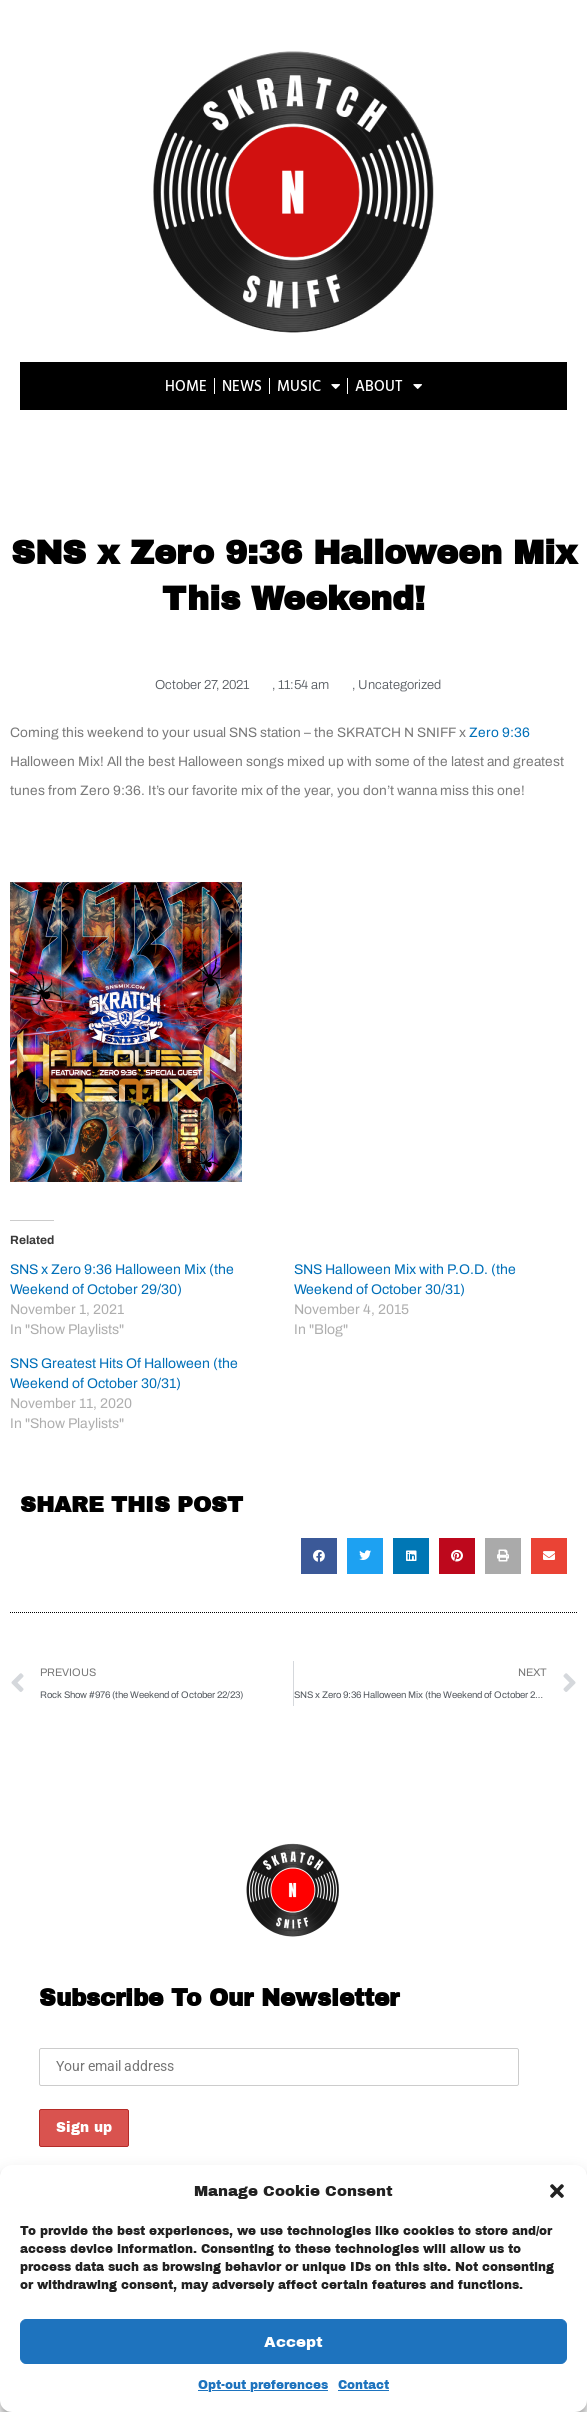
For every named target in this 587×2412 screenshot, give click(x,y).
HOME (186, 385)
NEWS (242, 385)
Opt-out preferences (263, 2385)
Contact (363, 2385)
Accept (293, 2342)
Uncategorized (399, 685)
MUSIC (308, 386)
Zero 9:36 (499, 732)
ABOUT (388, 386)
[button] (557, 2191)
